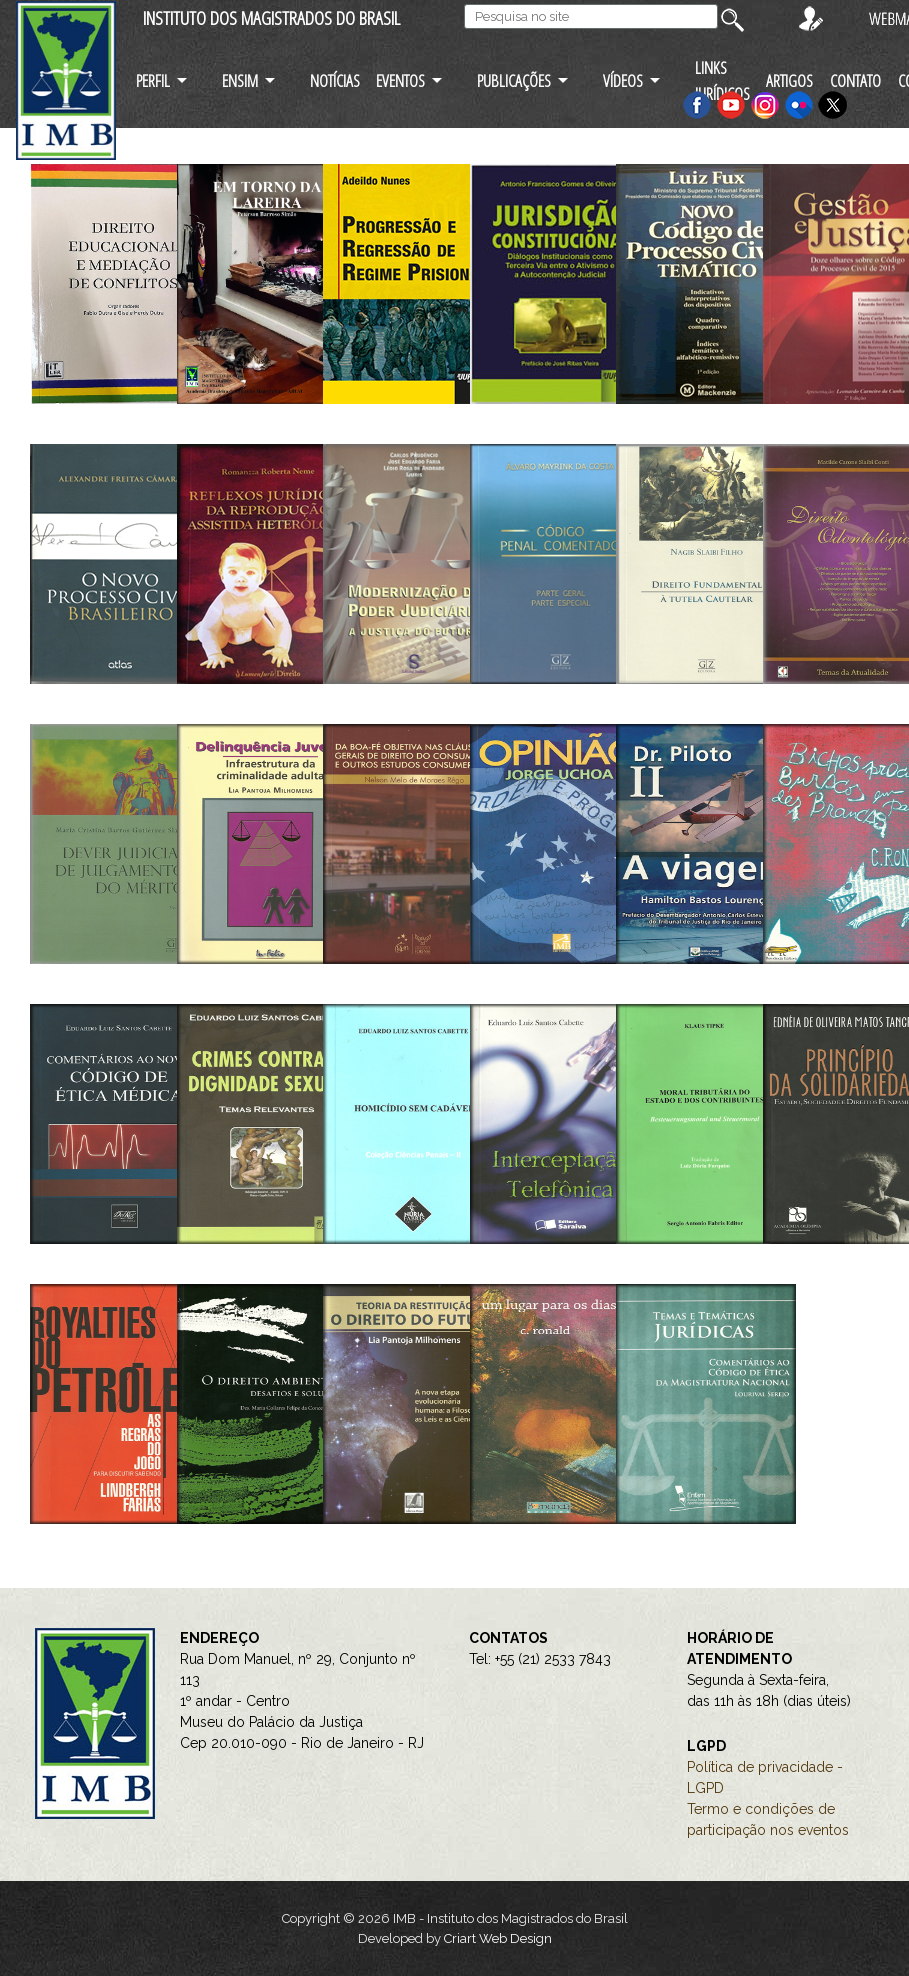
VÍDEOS (623, 80)
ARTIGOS (789, 80)
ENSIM (240, 80)
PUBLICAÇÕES (514, 80)
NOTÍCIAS (335, 80)
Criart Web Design (498, 1938)
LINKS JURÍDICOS (722, 80)
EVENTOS (400, 80)
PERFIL (153, 80)
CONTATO (855, 80)
